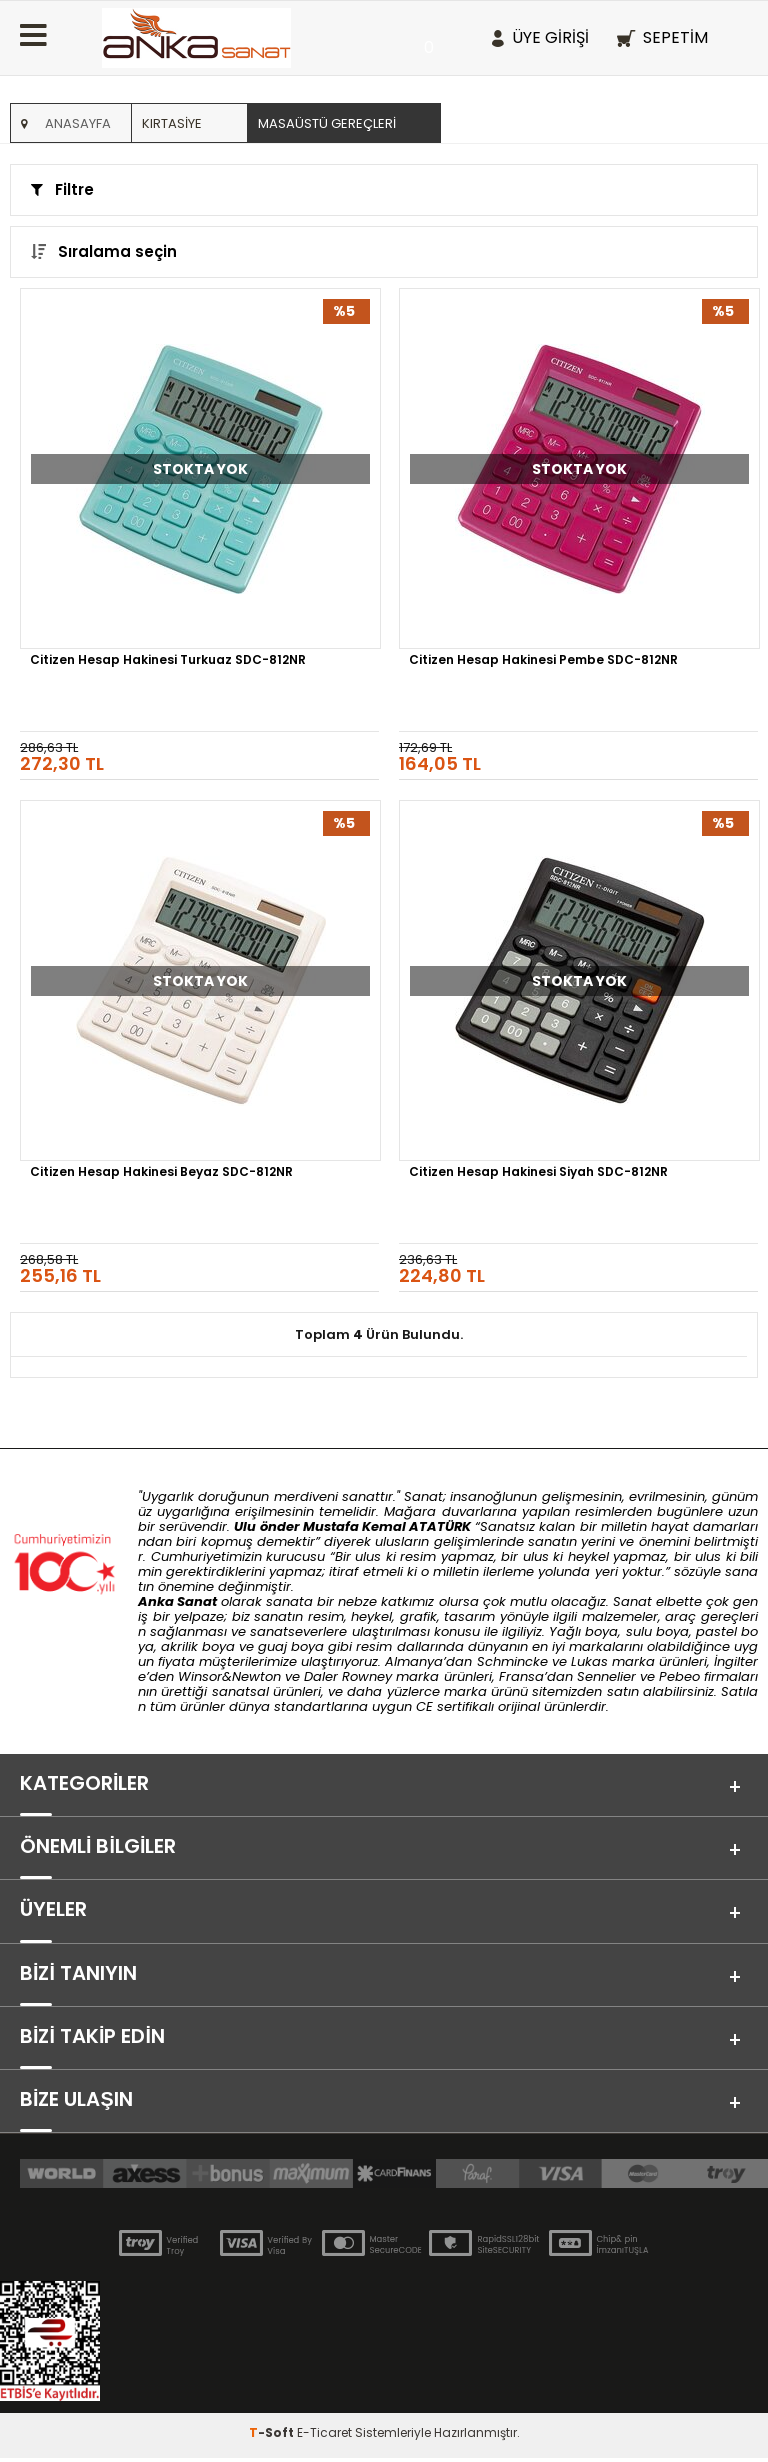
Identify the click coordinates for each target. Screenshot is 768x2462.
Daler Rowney (350, 1676)
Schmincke (512, 1661)
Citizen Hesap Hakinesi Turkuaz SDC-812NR (168, 661)
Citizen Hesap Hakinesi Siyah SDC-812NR (538, 1173)
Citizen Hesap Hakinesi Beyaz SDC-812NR (161, 1173)
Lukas (589, 1661)
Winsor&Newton (229, 1676)
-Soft (273, 2436)
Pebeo (679, 1676)
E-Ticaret (324, 2436)
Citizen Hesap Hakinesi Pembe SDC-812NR (543, 661)
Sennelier (606, 1676)
